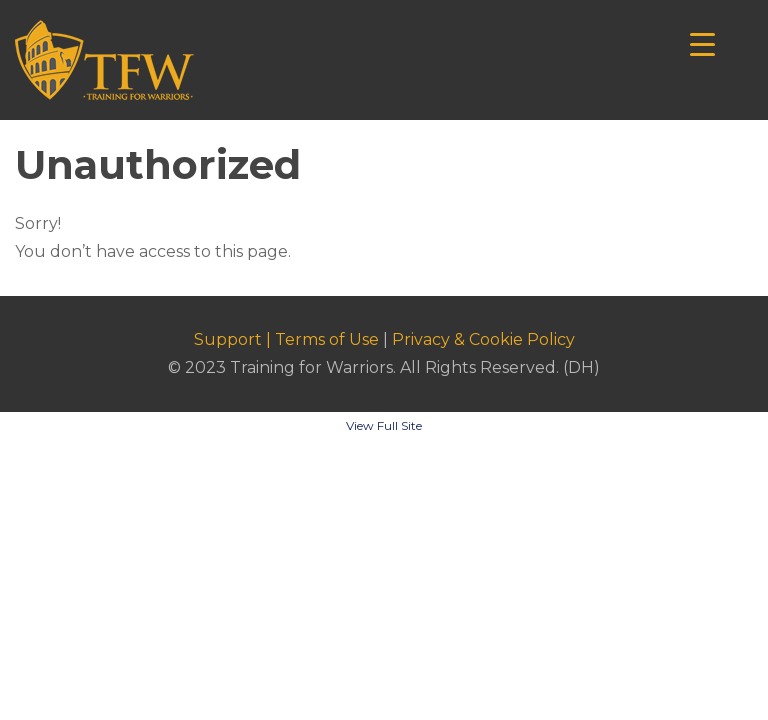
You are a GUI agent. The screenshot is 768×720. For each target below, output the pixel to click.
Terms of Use (327, 339)
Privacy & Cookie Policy (483, 339)
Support (228, 339)
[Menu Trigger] (702, 42)
